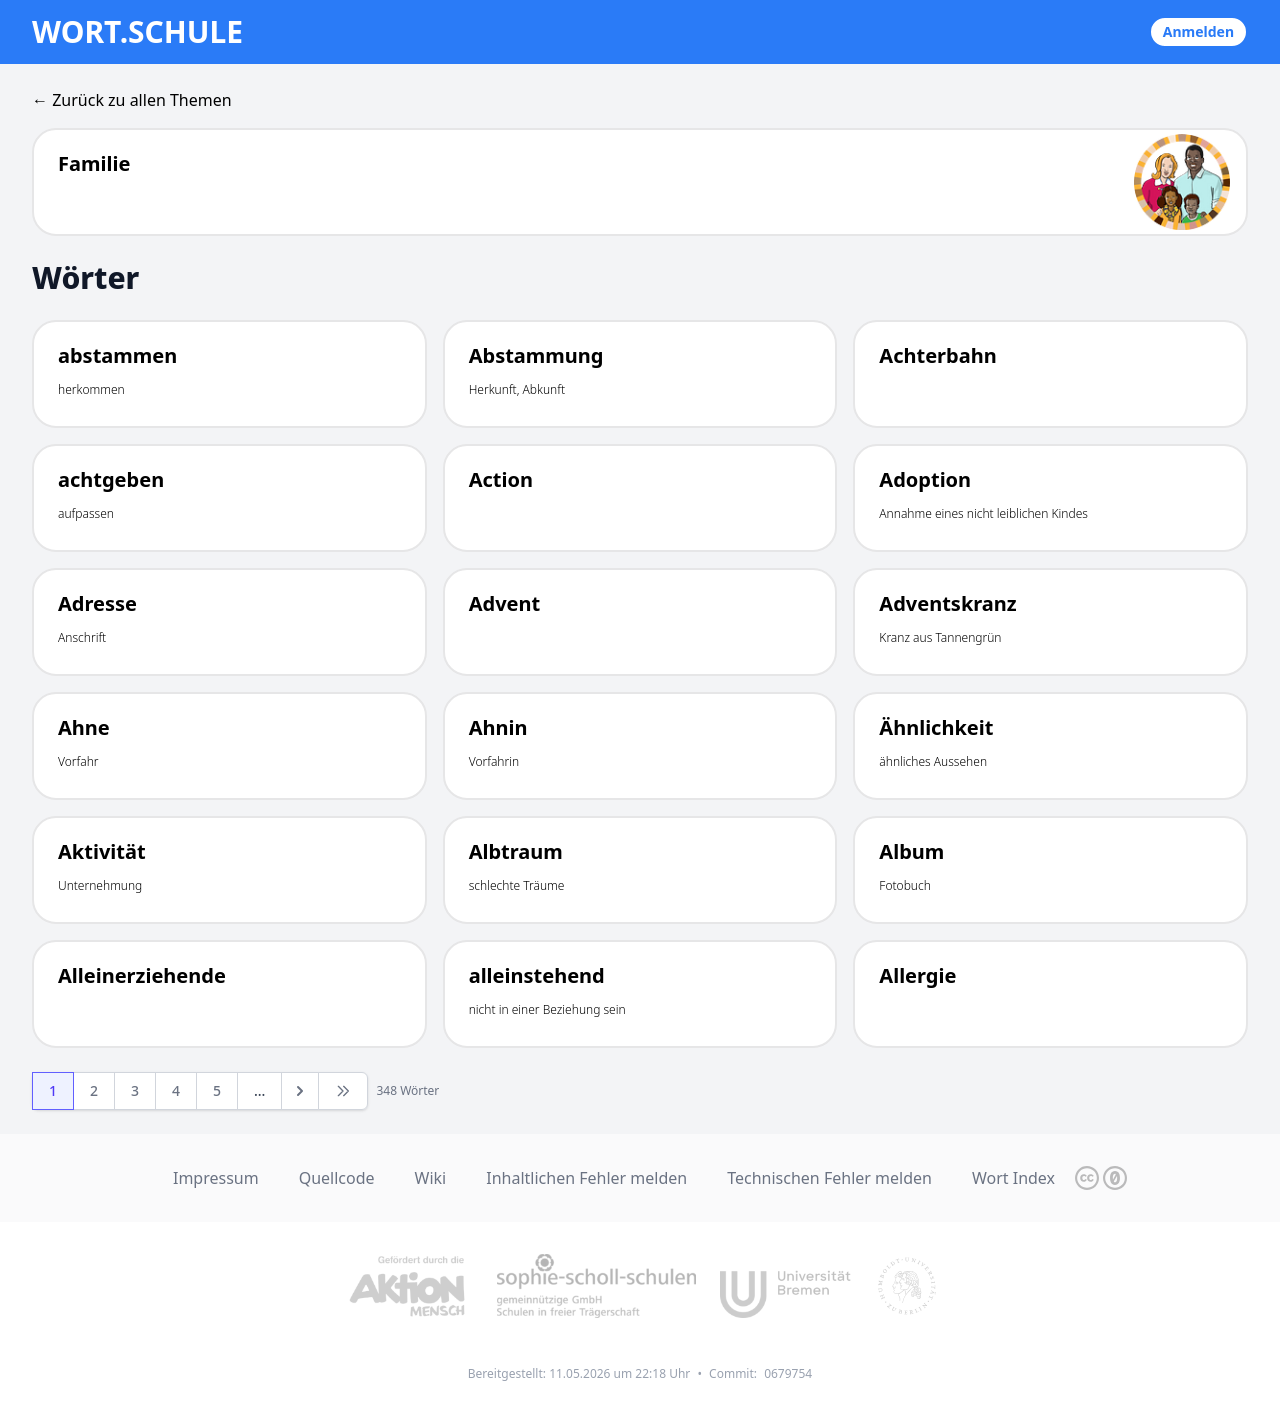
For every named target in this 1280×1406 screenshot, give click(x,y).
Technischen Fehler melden (829, 1178)
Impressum (216, 1178)
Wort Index (1013, 1178)
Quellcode (337, 1178)
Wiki (431, 1178)
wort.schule (137, 32)
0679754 (788, 1373)
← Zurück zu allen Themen (132, 100)
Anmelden (1198, 31)
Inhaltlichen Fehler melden (586, 1178)
